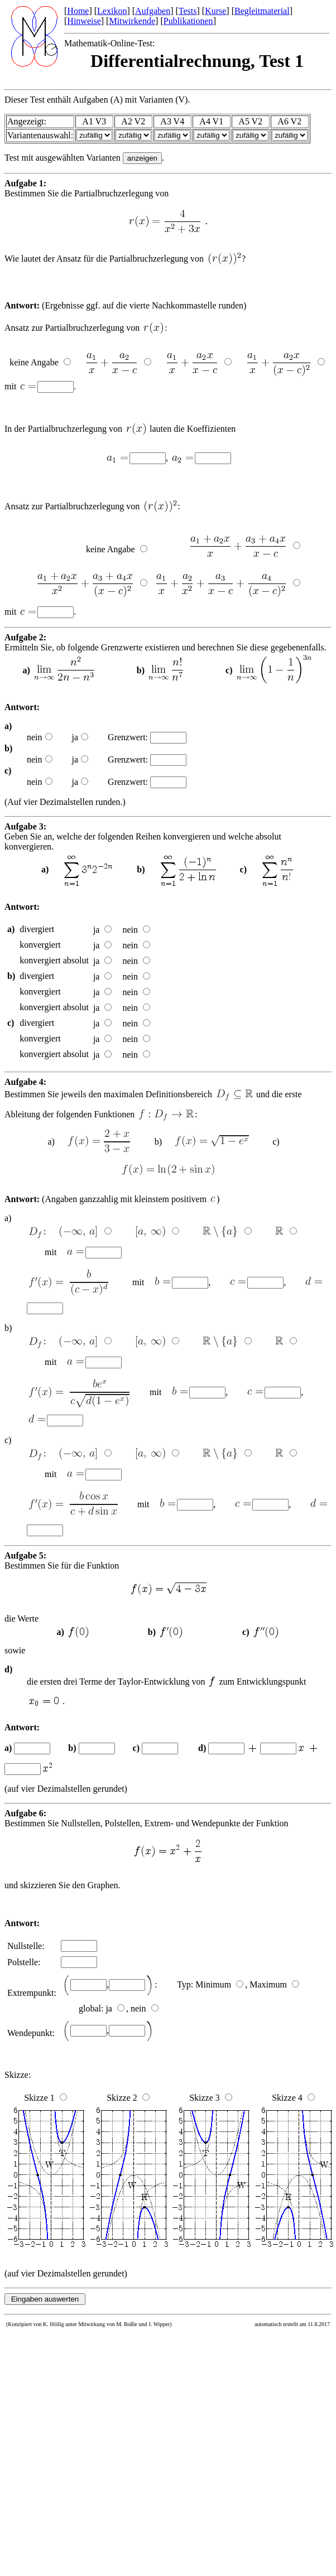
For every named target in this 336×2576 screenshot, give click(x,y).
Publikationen (188, 21)
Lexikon (112, 11)
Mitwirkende (132, 21)
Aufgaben (152, 11)
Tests (188, 11)
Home (78, 11)
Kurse (215, 11)
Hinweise (83, 21)
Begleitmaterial (262, 11)
